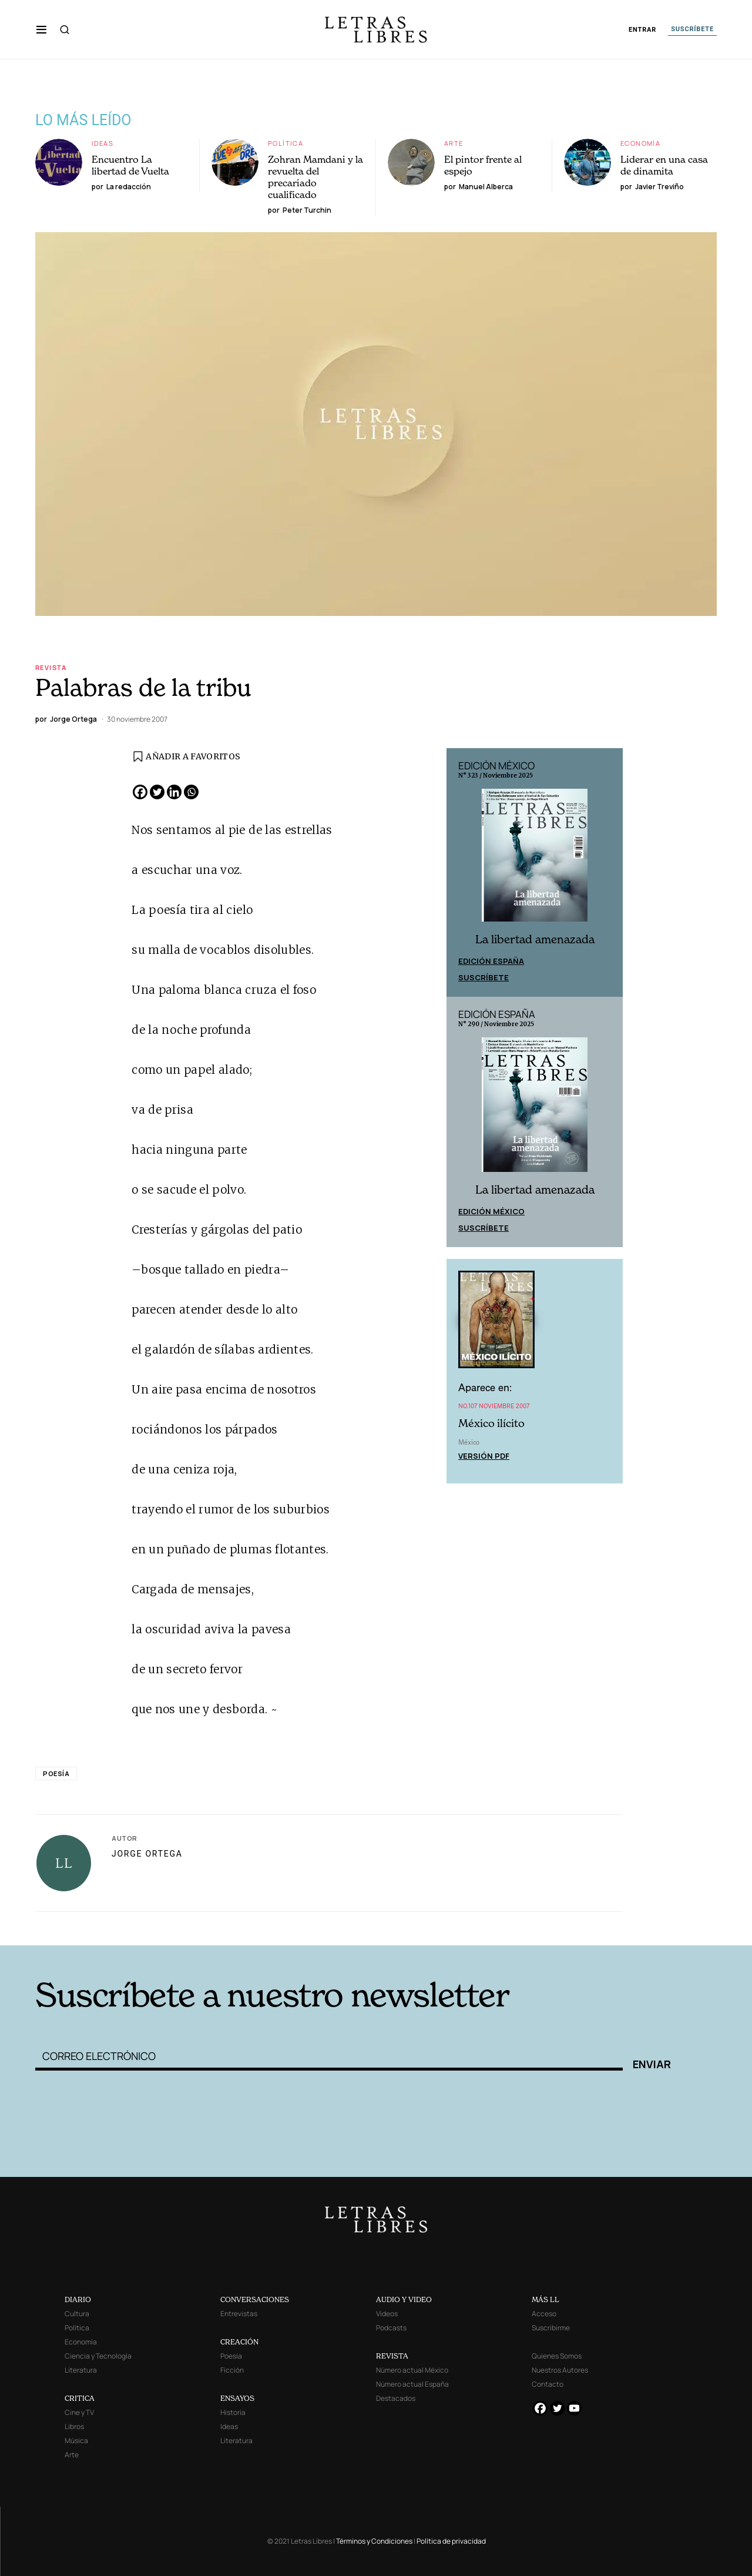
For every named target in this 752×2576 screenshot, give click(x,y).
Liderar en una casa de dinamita (664, 165)
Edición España (491, 961)
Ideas (102, 143)
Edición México (491, 1211)
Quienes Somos (557, 2356)
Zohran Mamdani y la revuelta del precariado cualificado (315, 176)
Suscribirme (551, 2328)
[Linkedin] (174, 792)
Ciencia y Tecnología (98, 2356)
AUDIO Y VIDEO (404, 2299)
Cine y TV (79, 2412)
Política (285, 143)
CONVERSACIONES (254, 2299)
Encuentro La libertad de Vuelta (130, 165)
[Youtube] (574, 2408)
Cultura (77, 2314)
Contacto (547, 2384)
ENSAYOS (237, 2398)
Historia (233, 2412)
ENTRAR (642, 29)
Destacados (395, 2398)
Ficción (232, 2370)
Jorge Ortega (147, 1853)
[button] (41, 29)
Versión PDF (483, 1456)
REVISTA (392, 2355)
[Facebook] (140, 792)
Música (76, 2441)
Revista (51, 667)
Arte (454, 143)
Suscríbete (483, 977)
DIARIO (78, 2299)
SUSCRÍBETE (692, 29)
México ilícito (491, 1423)
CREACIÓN (239, 2341)
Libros (74, 2426)
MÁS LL (545, 2299)
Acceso (544, 2314)
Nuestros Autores (560, 2370)
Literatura (81, 2370)
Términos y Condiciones (374, 2541)
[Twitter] (157, 792)
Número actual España (412, 2384)
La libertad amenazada (535, 939)
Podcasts (391, 2328)
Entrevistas (238, 2314)
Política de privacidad (451, 2541)
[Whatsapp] (191, 792)
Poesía (56, 1773)
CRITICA (80, 2398)
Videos (387, 2314)
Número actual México (412, 2370)
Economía (640, 143)
